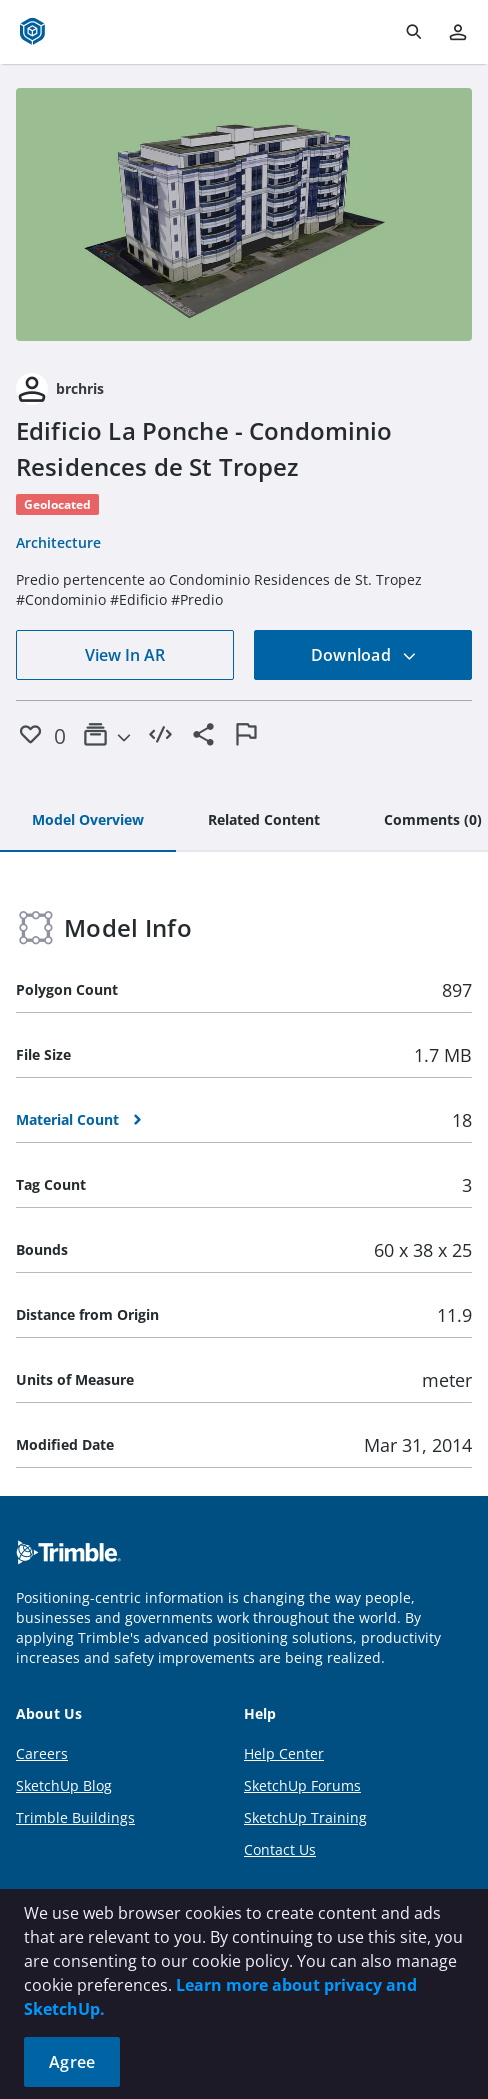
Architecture (58, 542)
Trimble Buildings (75, 1817)
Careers (42, 1753)
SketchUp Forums (302, 1785)
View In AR (125, 655)
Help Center (284, 1753)
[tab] (88, 821)
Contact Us (280, 1849)
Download (364, 655)
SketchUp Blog (64, 1785)
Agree (72, 2062)
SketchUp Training (305, 1817)
